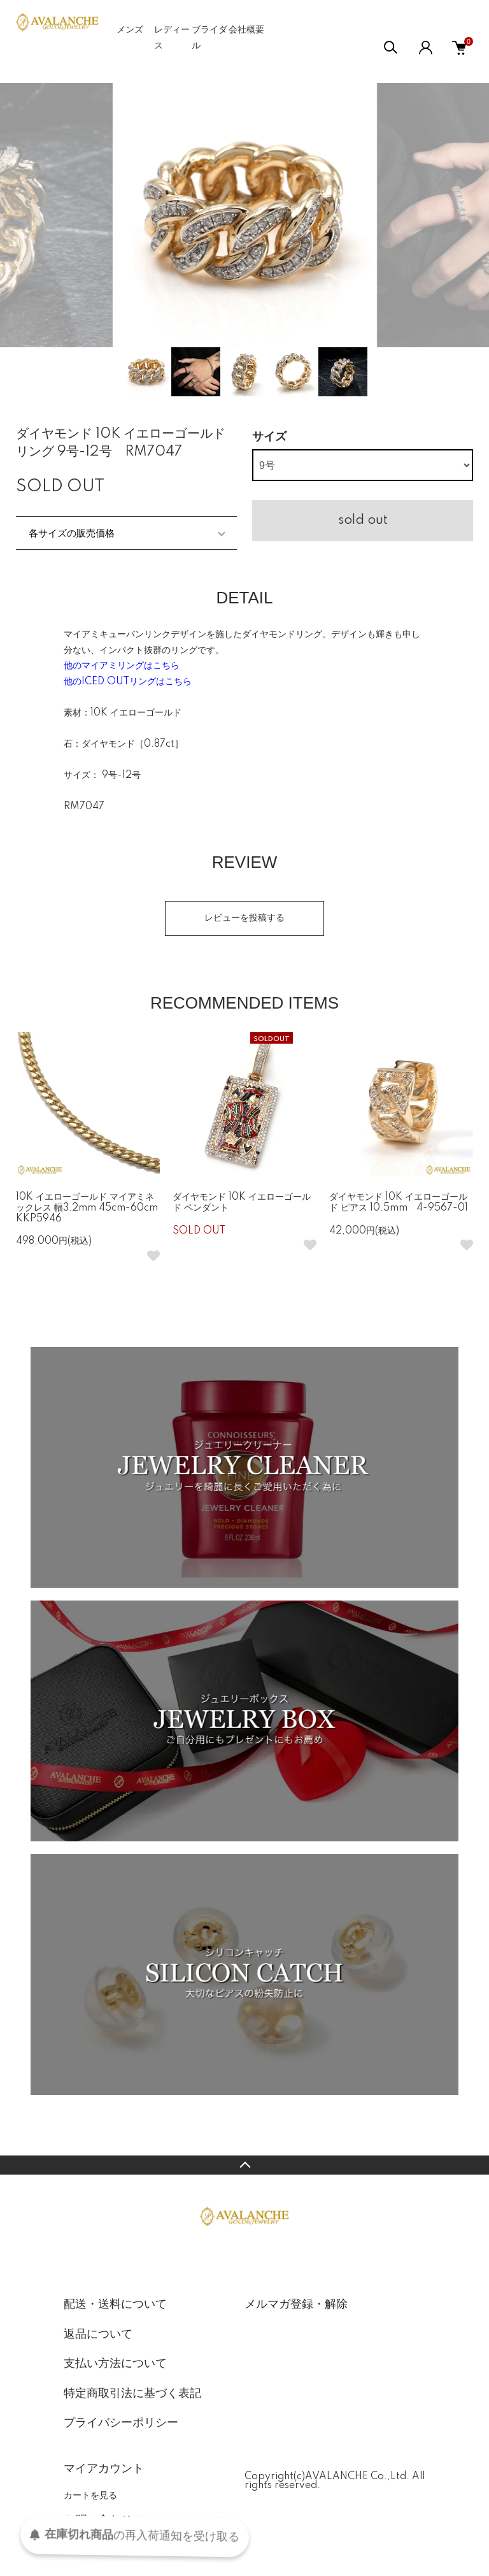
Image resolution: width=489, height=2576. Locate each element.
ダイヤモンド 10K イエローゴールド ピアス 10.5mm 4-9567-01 (398, 1202)
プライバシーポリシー (121, 2423)
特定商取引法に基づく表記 (132, 2393)
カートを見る (90, 2495)
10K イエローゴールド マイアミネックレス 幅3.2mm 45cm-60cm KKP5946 (91, 1208)
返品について (98, 2334)
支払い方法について (115, 2363)
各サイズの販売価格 (72, 533)
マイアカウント (104, 2469)
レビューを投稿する (244, 918)
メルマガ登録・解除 (296, 2304)
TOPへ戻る (244, 2165)
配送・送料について (115, 2304)
